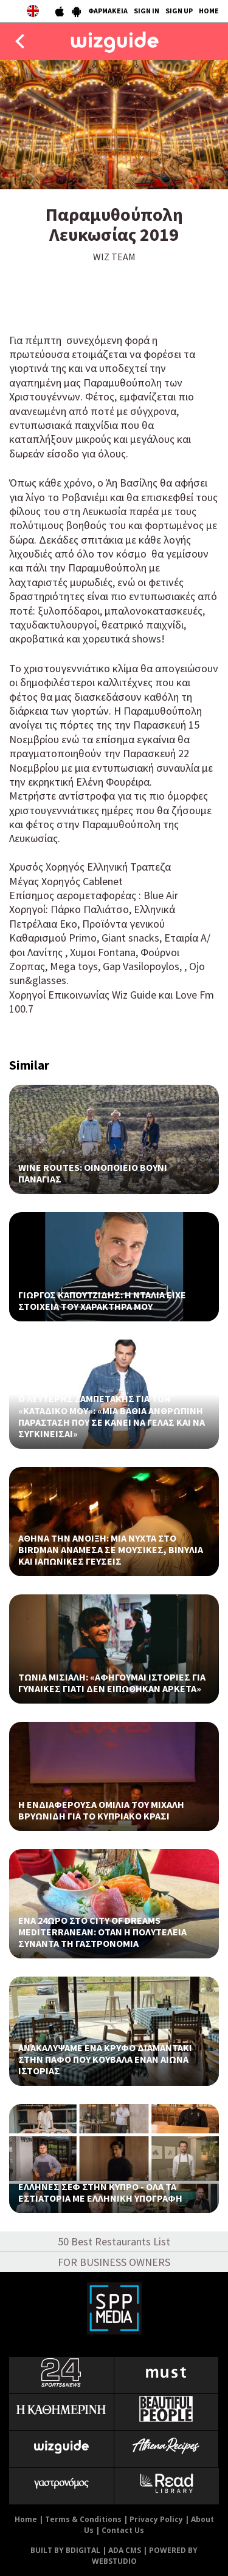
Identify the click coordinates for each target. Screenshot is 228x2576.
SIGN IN (146, 10)
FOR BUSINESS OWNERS (114, 2262)
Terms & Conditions (83, 2519)
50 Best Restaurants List (114, 2241)
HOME (209, 10)
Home (26, 2519)
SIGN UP (179, 10)
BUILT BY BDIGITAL (65, 2550)
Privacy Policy (156, 2519)
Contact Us (123, 2530)
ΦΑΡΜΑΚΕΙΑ (108, 10)
